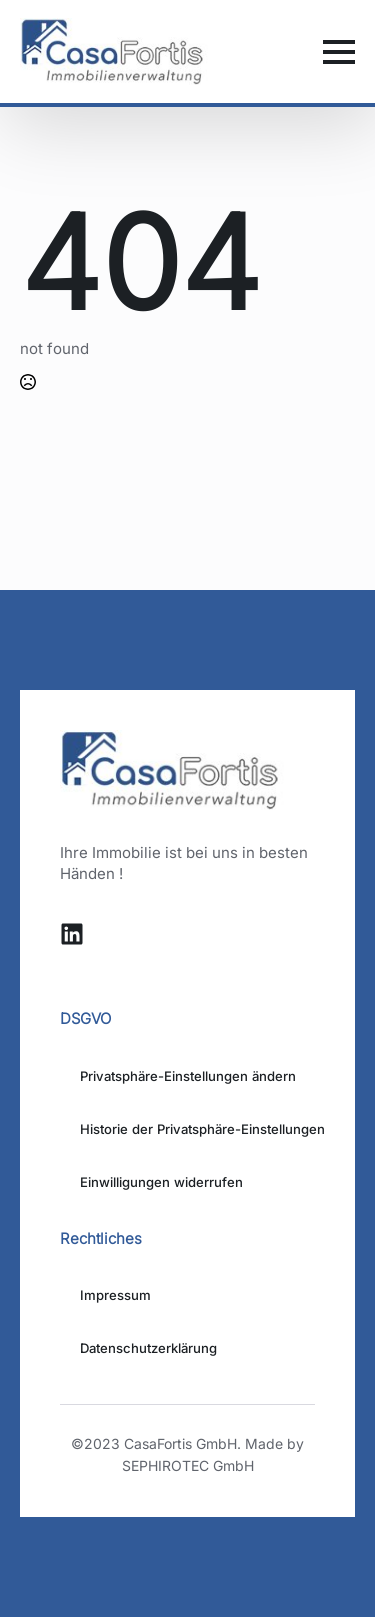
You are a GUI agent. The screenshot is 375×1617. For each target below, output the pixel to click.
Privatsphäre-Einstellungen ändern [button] (188, 1076)
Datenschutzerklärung (148, 1348)
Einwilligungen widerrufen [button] (161, 1182)
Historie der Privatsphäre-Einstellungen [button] (197, 1129)
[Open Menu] (339, 52)
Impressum (115, 1295)
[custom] (72, 934)
